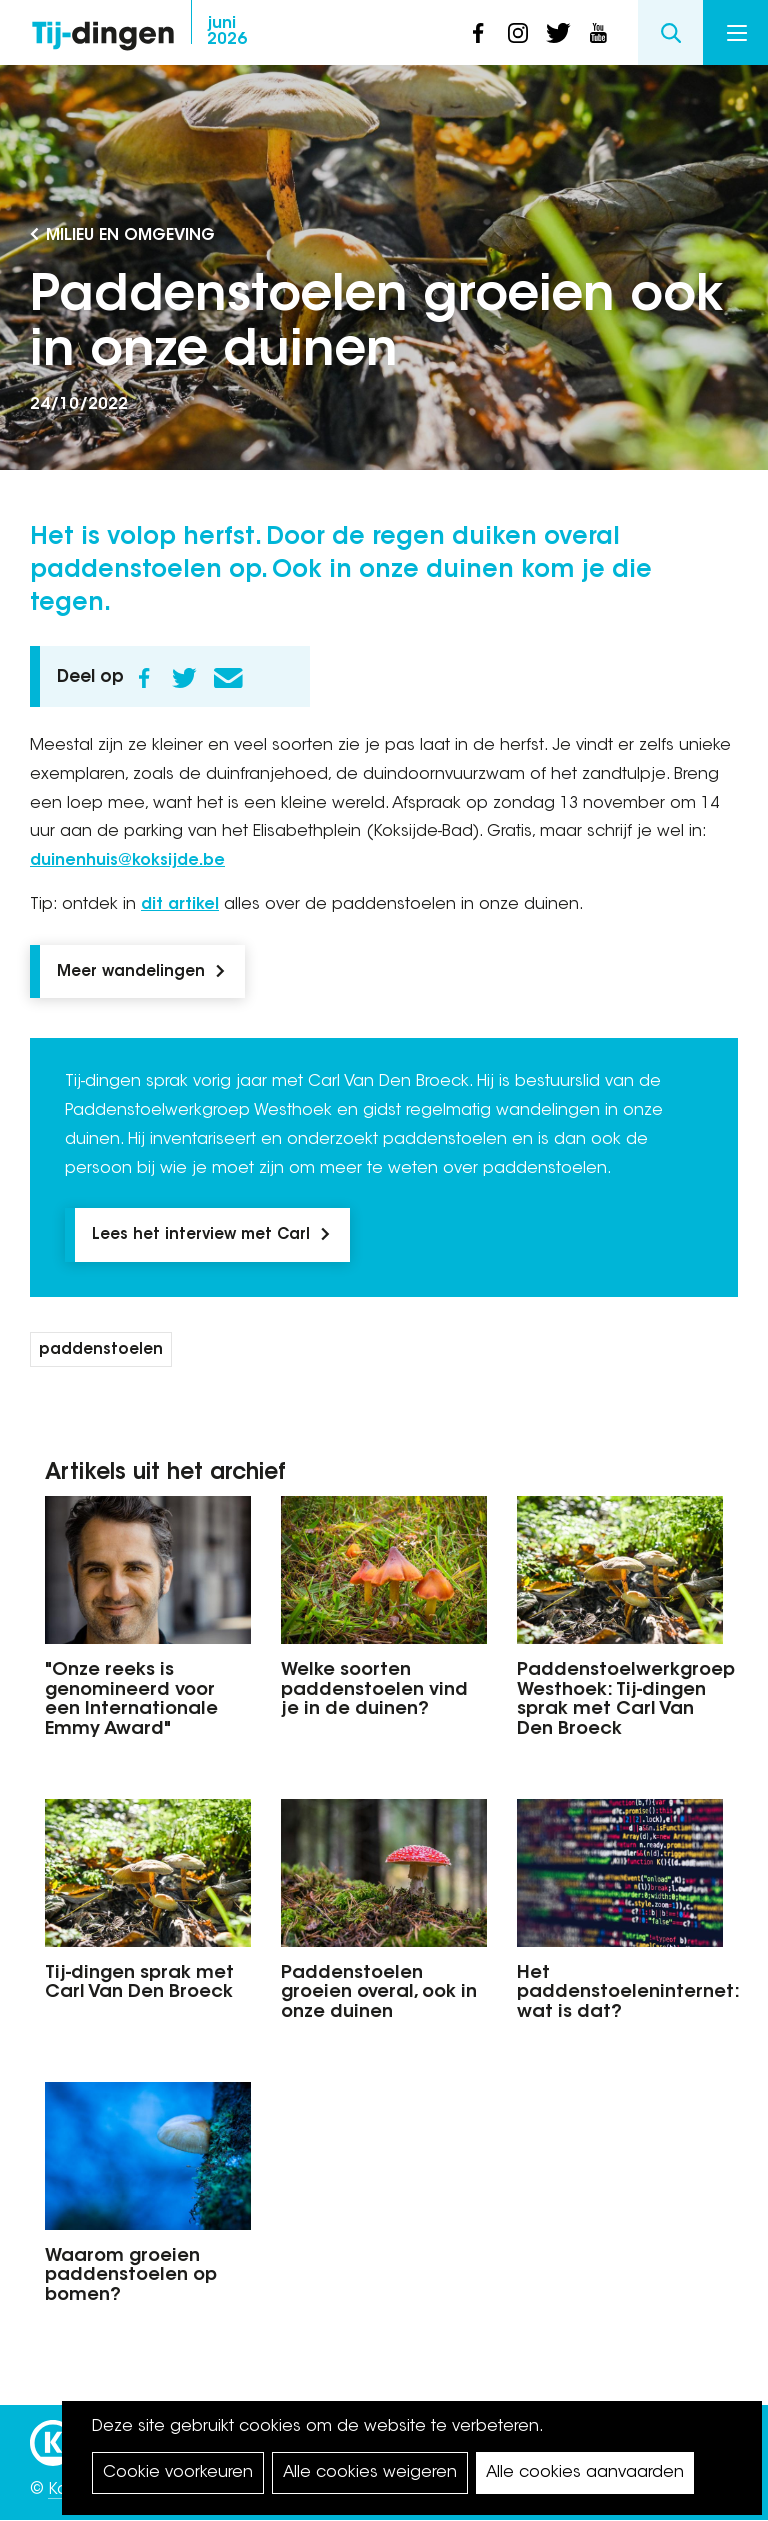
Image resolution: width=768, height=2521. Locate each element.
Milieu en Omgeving (130, 236)
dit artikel (180, 905)
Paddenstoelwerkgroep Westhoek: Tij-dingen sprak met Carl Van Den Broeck (620, 1700)
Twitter (184, 678)
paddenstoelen (101, 1350)
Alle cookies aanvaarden (585, 2473)
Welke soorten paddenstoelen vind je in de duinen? (374, 1691)
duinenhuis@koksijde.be (127, 861)
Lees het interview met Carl (201, 1235)
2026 (227, 32)
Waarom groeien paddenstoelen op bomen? (131, 2277)
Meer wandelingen (131, 972)
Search (670, 32)
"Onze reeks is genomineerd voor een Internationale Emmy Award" (131, 1700)
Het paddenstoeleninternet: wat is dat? (620, 1994)
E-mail (228, 678)
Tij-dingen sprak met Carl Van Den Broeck (139, 1984)
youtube (598, 33)
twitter (558, 33)
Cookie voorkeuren (178, 2473)
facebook (478, 33)
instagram (518, 33)
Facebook (144, 678)
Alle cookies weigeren (370, 2473)
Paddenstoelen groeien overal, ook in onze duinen (379, 1994)
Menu (737, 33)
